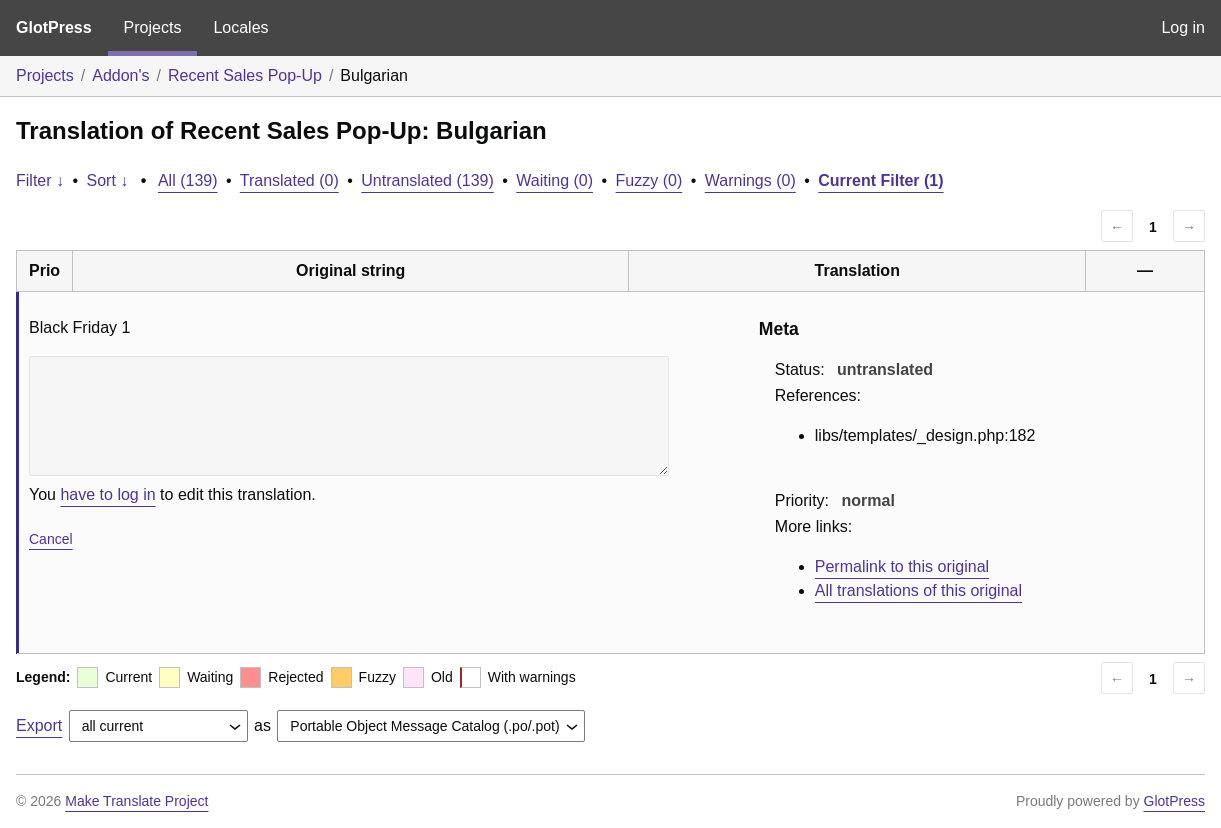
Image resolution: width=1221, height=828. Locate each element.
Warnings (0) (750, 180)
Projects (153, 27)
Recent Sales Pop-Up (245, 75)
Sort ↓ (108, 180)
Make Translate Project (136, 801)
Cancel (51, 539)
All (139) (188, 180)
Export (39, 725)
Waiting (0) (554, 180)
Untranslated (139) (427, 180)
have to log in (107, 494)
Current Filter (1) (880, 180)
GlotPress (54, 27)
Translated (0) (289, 180)
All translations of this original (918, 590)
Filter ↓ (40, 180)
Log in (1183, 27)
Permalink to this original (902, 566)
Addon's (120, 75)
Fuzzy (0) (649, 180)
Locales (240, 27)
